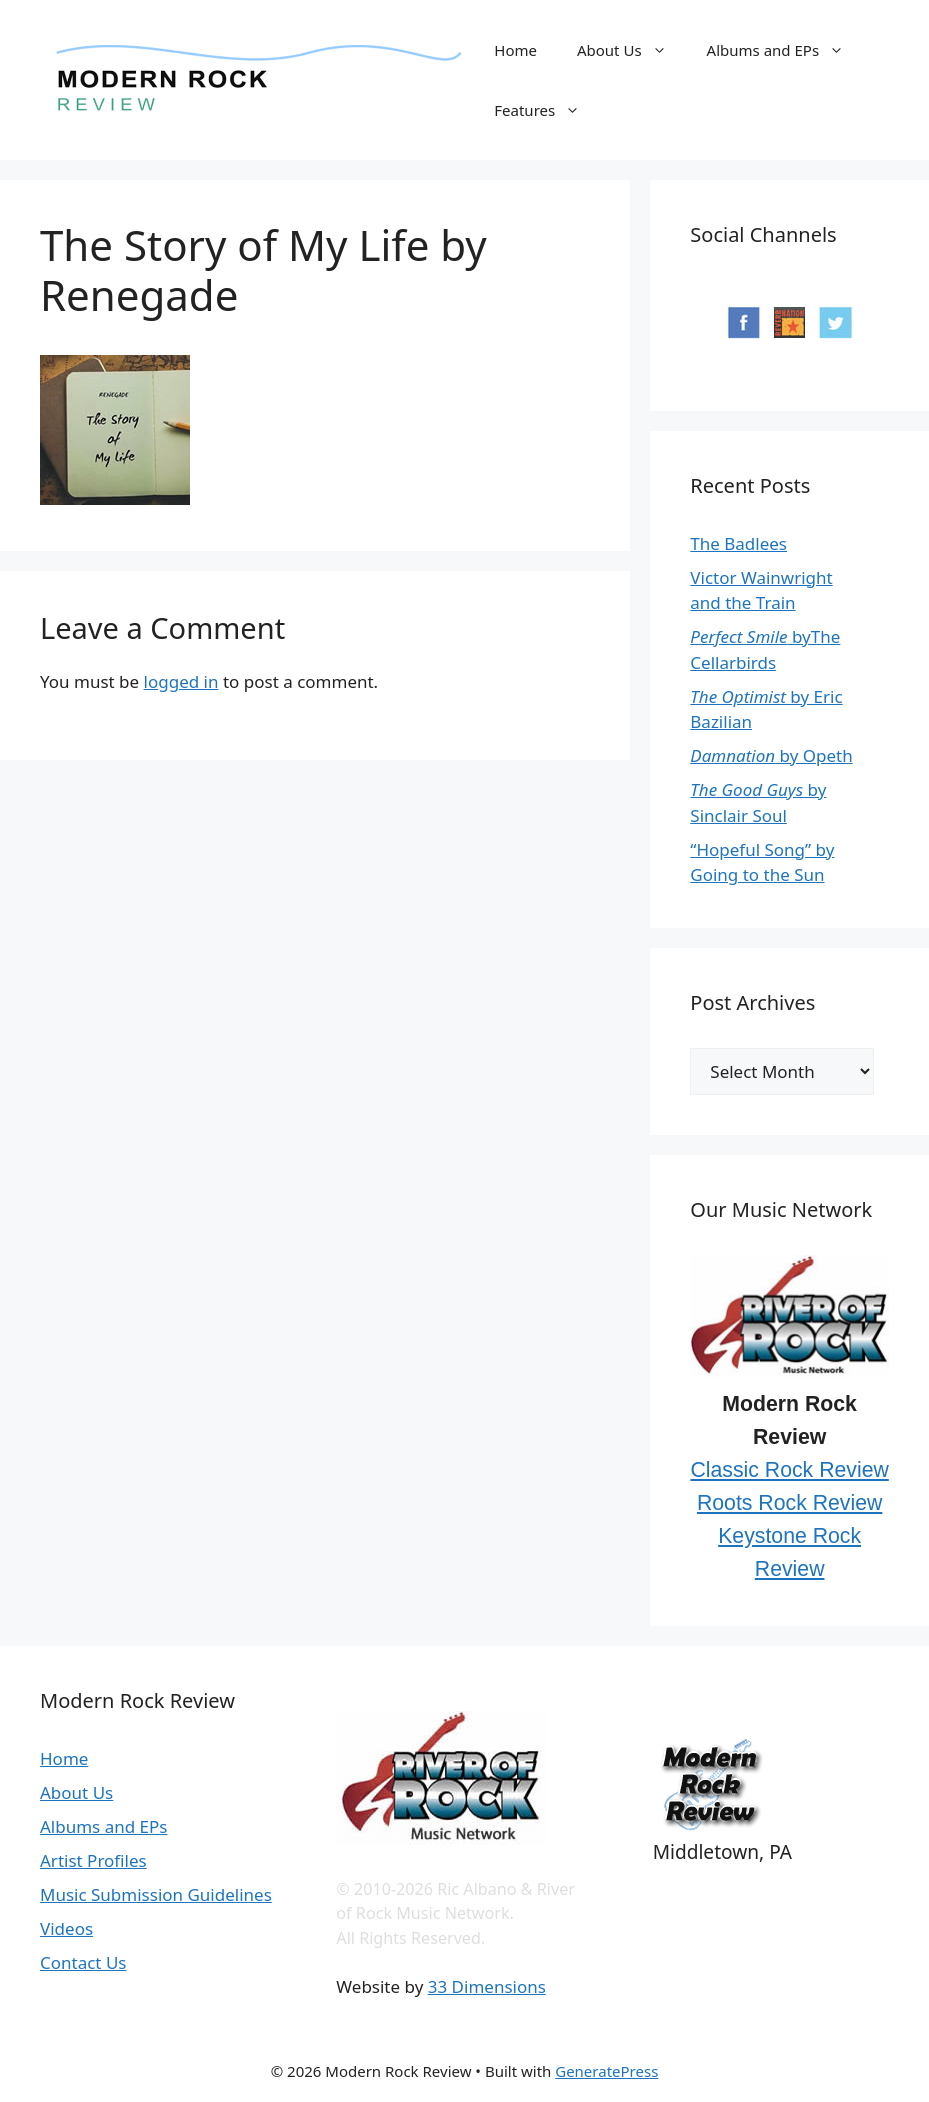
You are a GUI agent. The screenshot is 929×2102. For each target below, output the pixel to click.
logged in (181, 681)
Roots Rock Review (789, 1503)
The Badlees (738, 543)
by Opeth (771, 755)
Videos (66, 1928)
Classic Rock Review (789, 1470)
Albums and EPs (785, 50)
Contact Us (83, 1962)
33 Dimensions (487, 1986)
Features (547, 110)
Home (515, 50)
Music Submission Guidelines (156, 1894)
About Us (632, 50)
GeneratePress (606, 2071)
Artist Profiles (93, 1860)
